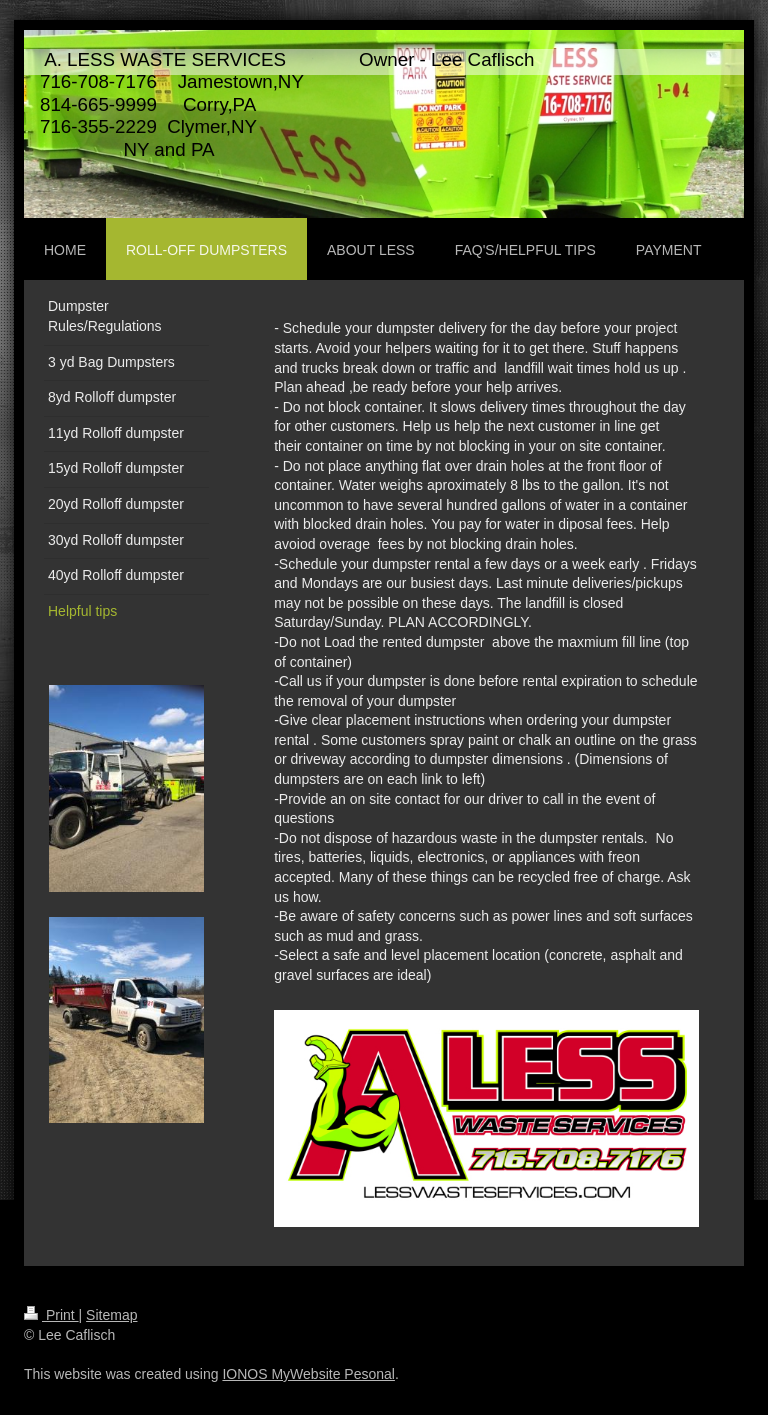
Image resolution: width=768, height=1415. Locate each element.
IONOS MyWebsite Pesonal (308, 1374)
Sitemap (111, 1315)
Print (51, 1315)
